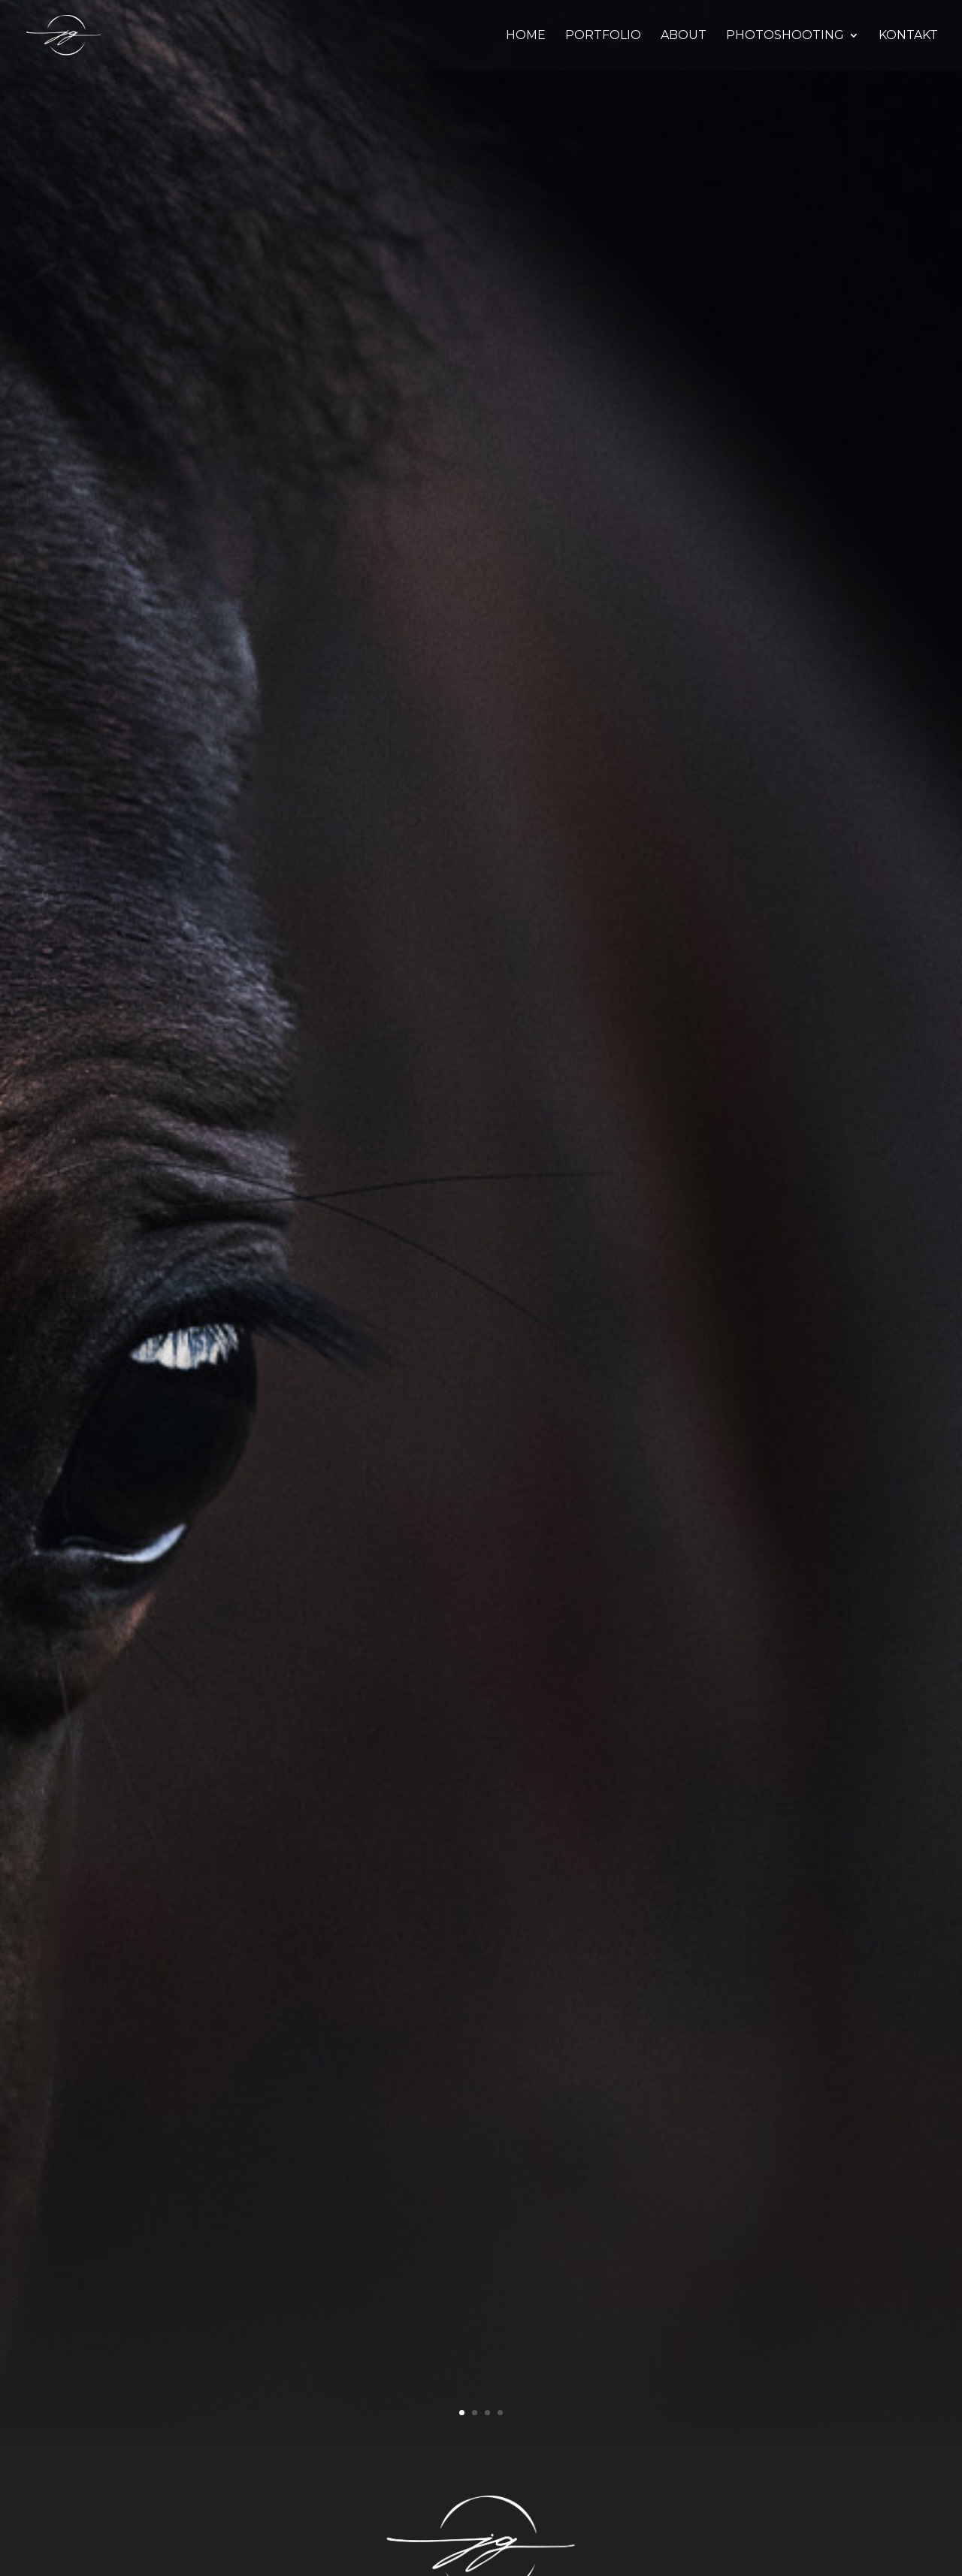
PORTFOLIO (603, 36)
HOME (526, 36)
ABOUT (683, 36)
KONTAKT (908, 36)
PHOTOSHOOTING (785, 36)
